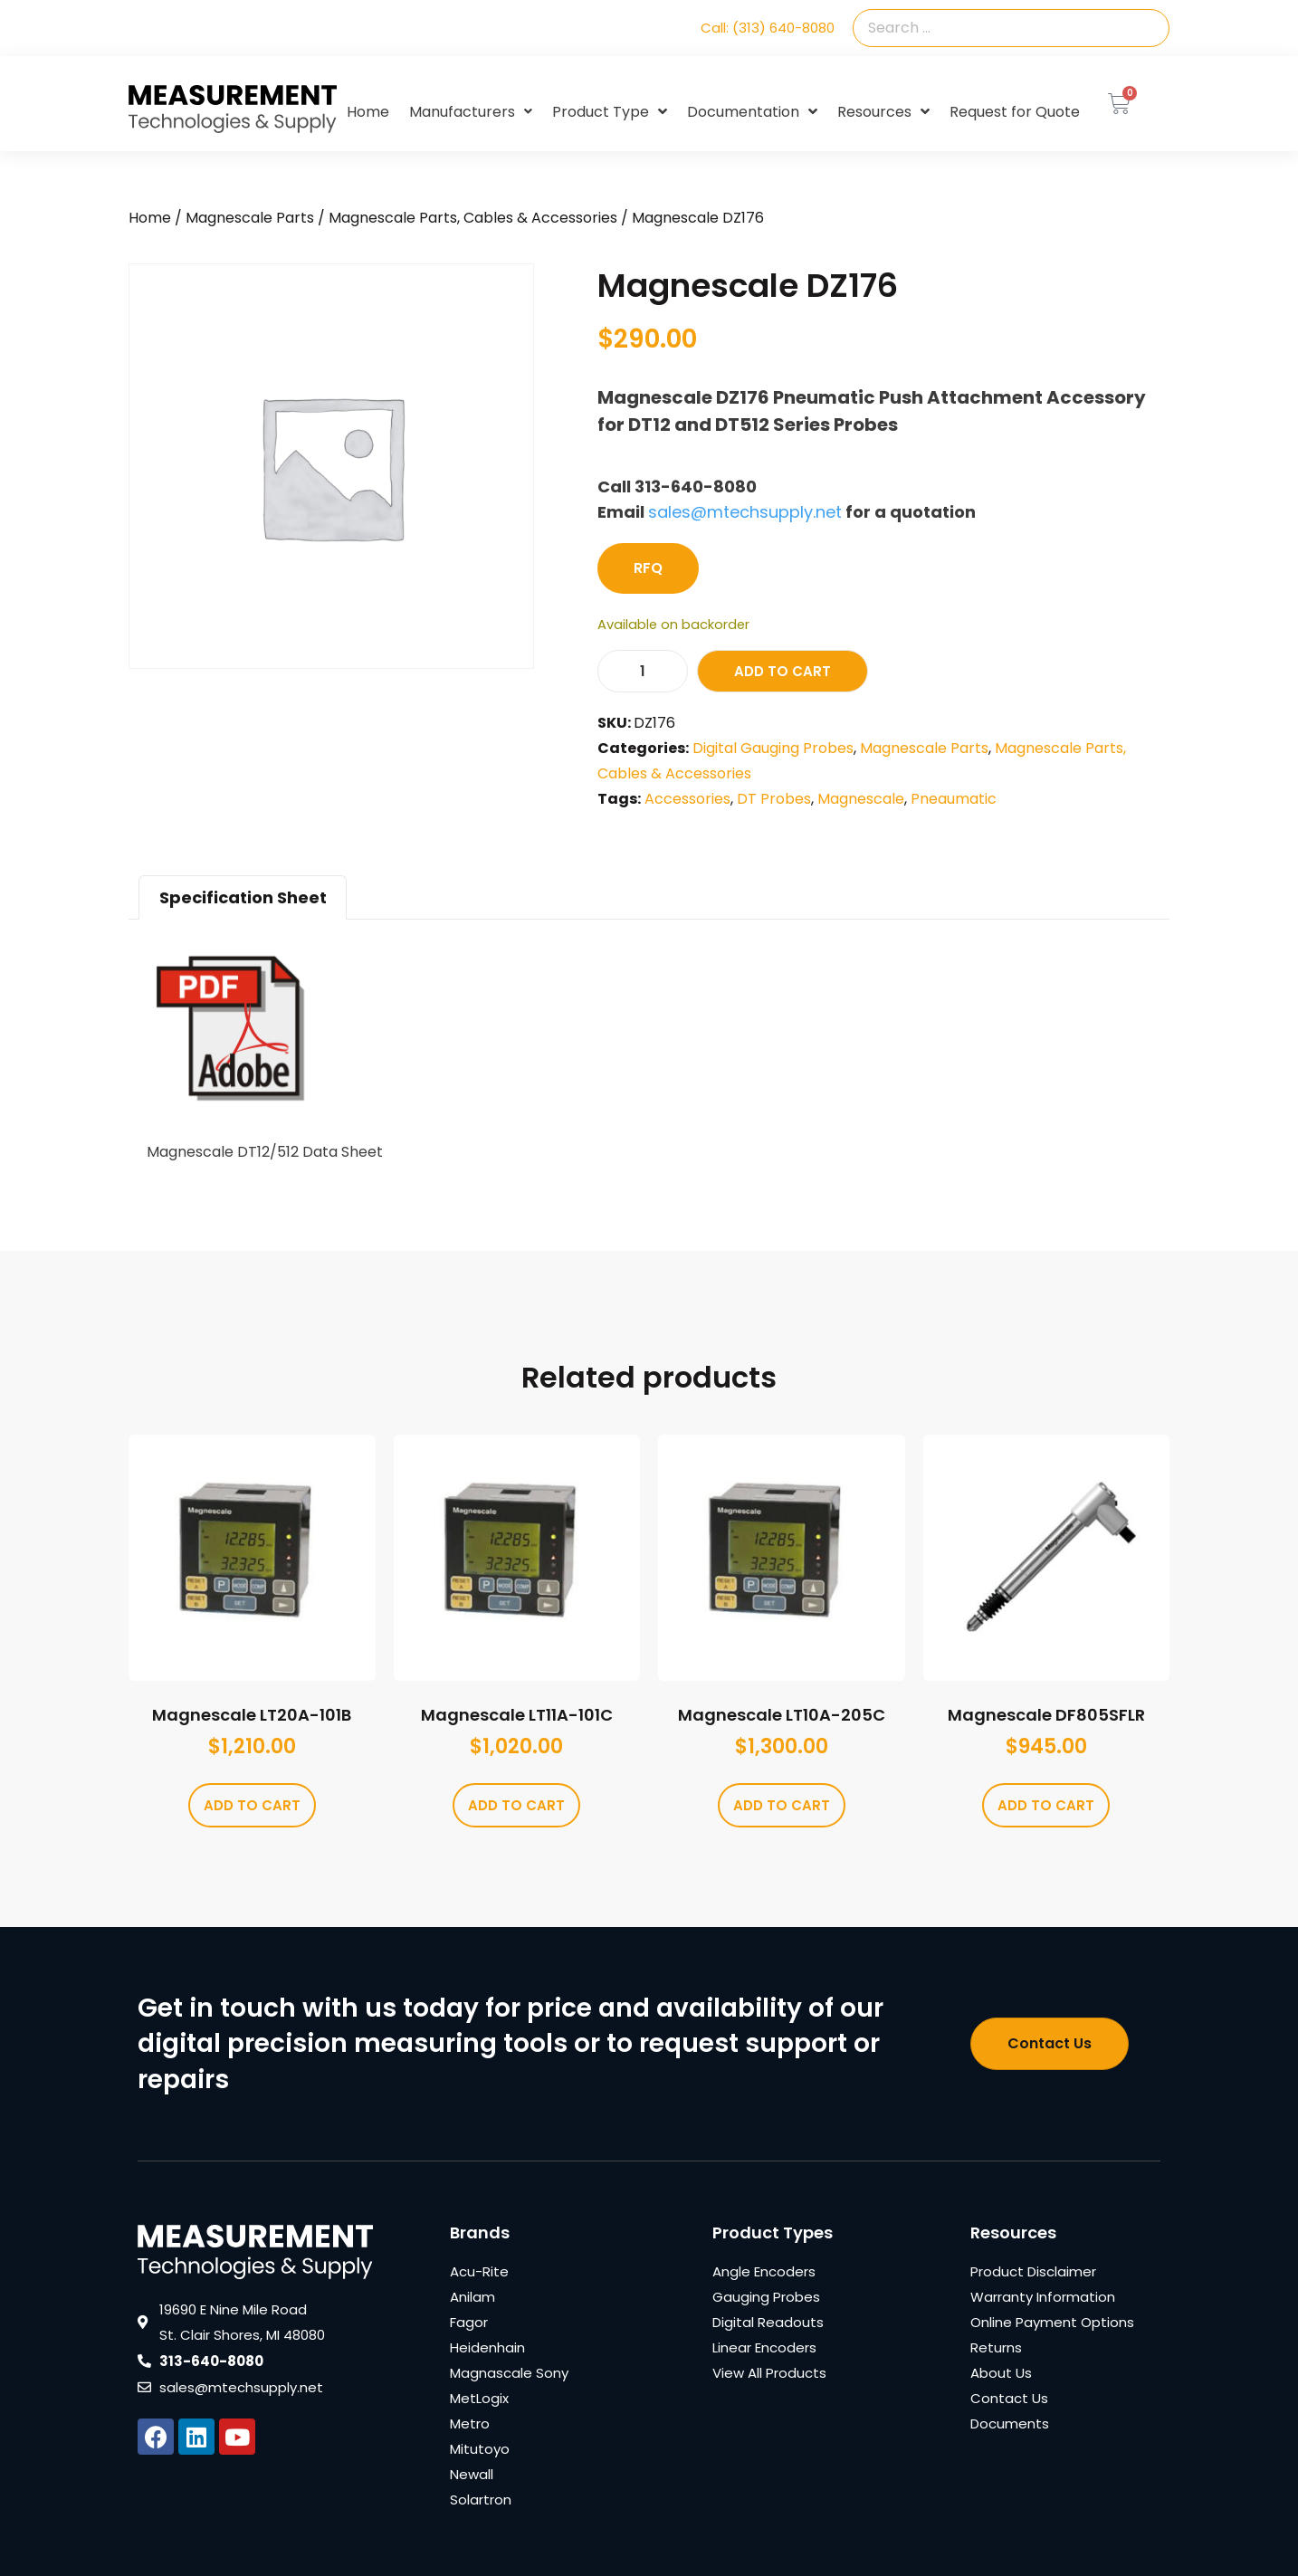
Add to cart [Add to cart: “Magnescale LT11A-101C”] (516, 1805)
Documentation (752, 112)
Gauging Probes (766, 2296)
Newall (471, 2474)
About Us (1001, 2372)
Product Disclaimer (1033, 2271)
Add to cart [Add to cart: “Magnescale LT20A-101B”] (252, 1805)
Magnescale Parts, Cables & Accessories (473, 217)
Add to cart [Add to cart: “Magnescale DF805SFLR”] (1045, 1805)
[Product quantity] (642, 671)
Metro (470, 2423)
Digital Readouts (768, 2322)
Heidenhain (487, 2347)
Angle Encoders (764, 2271)
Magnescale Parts (250, 217)
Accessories (687, 798)
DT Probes (774, 798)
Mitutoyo (480, 2448)
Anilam (472, 2296)
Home (368, 111)
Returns (996, 2347)
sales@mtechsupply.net (745, 512)
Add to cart (782, 671)
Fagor (469, 2322)
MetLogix (479, 2398)
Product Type (609, 112)
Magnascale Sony (509, 2372)
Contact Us (1009, 2398)
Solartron (480, 2499)
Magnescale (860, 798)
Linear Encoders (764, 2347)
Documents (1009, 2423)
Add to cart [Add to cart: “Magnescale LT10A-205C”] (781, 1805)
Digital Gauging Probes (773, 748)
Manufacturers (470, 111)
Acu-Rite (479, 2271)
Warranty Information (1042, 2296)
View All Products (769, 2372)
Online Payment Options (1052, 2322)
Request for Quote (1015, 111)
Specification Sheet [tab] (243, 897)
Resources (883, 112)
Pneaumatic (954, 798)
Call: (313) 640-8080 (768, 27)
